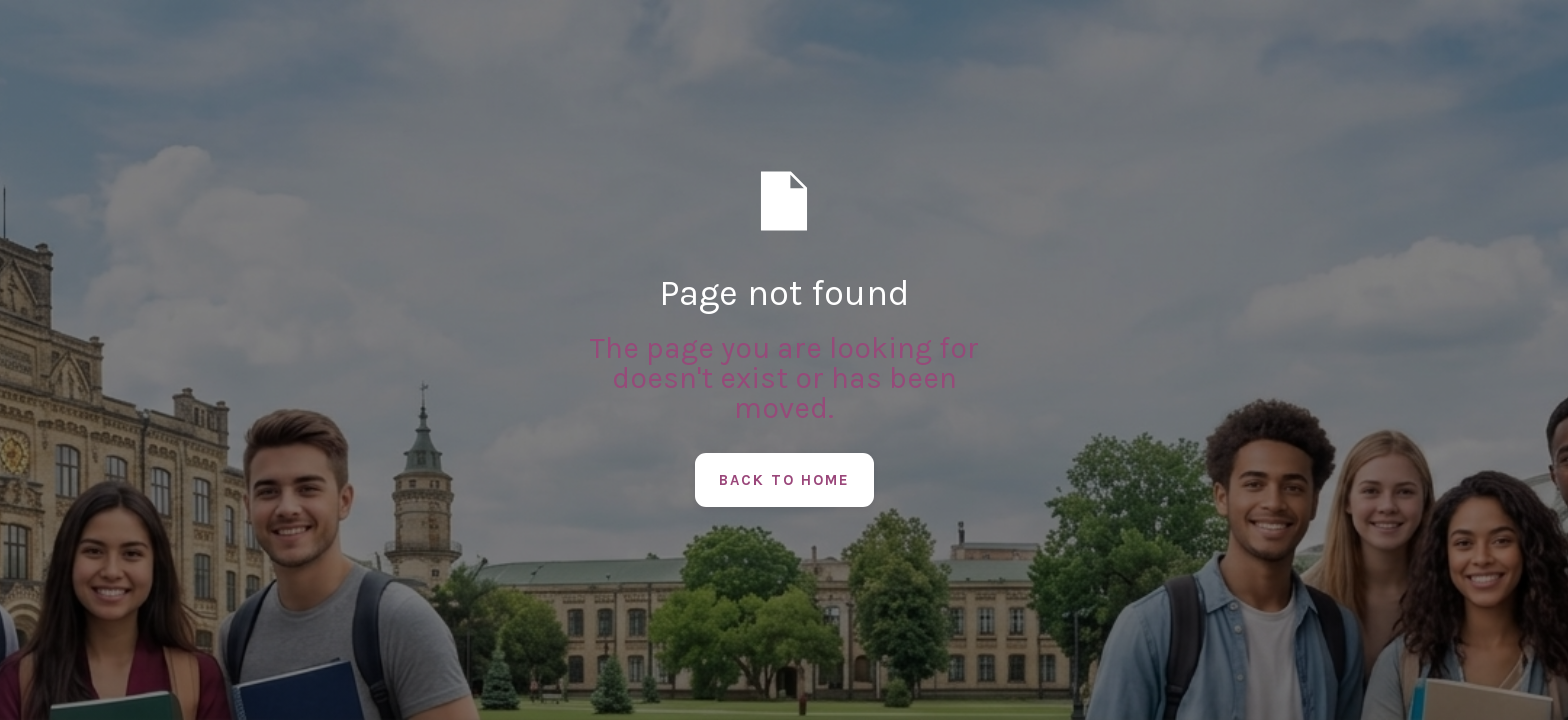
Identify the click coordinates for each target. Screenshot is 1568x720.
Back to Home (784, 480)
